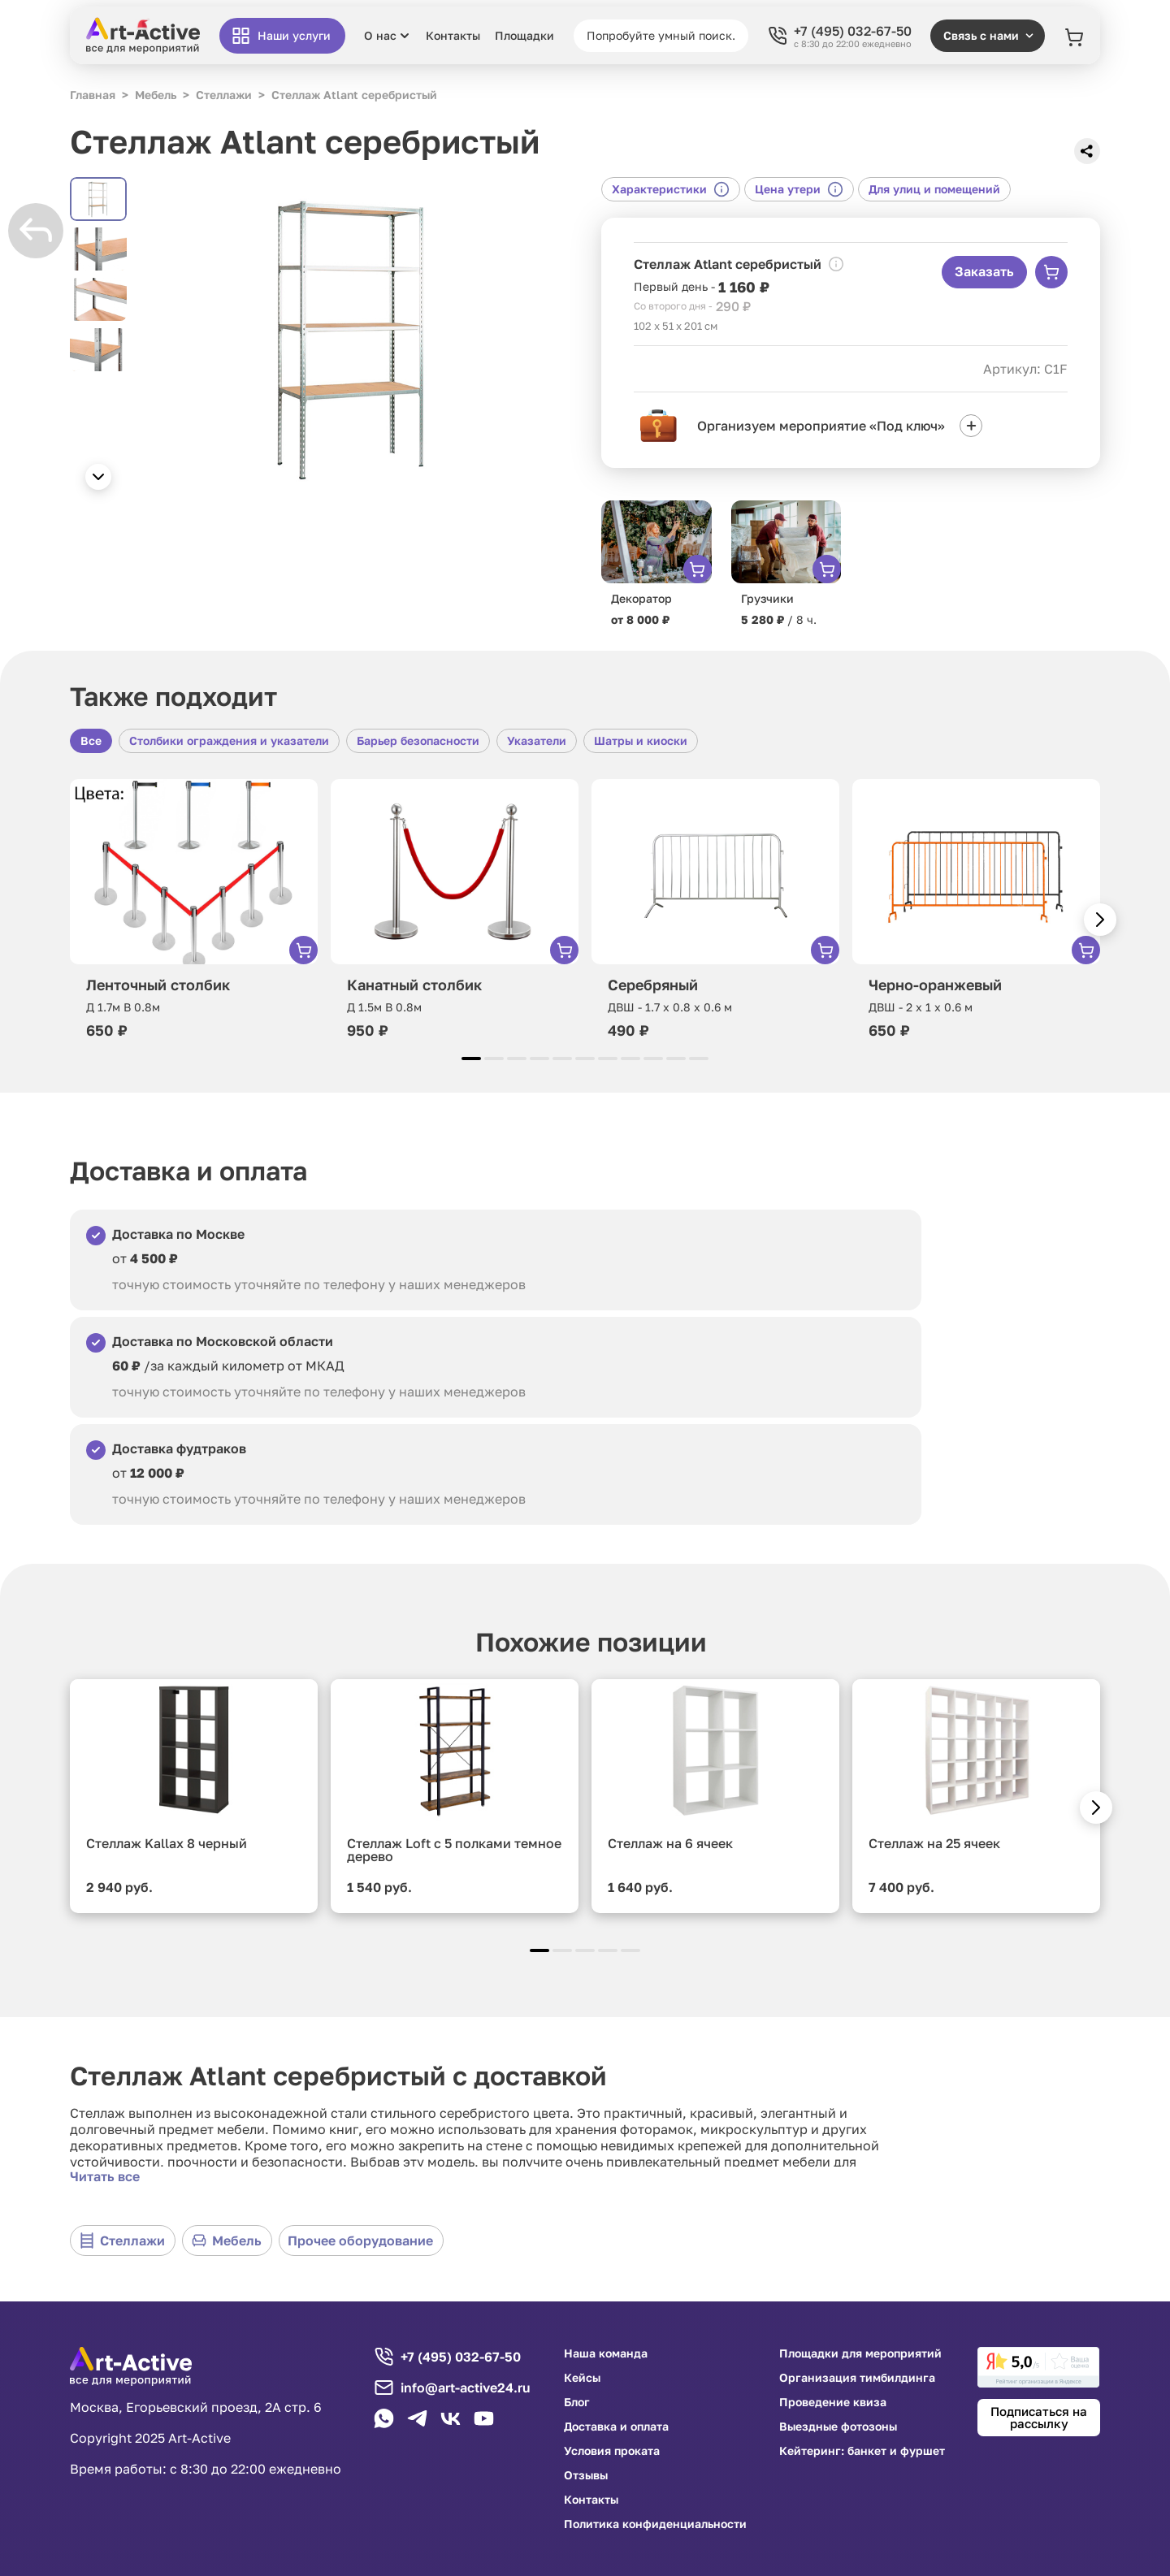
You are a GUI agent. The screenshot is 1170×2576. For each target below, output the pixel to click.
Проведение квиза (832, 2402)
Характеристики (671, 189)
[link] (1038, 2367)
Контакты (453, 35)
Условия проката (612, 2450)
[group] (354, 338)
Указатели (536, 740)
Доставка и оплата (616, 2426)
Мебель (226, 2240)
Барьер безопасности (418, 740)
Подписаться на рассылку (1038, 2417)
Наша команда (606, 2353)
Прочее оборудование (360, 2240)
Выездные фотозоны (838, 2426)
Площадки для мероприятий (860, 2353)
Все (91, 740)
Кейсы (582, 2377)
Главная (92, 95)
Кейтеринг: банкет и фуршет (862, 2450)
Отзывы (586, 2475)
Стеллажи (122, 2240)
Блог (577, 2402)
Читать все (105, 2176)
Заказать (984, 271)
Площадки (524, 35)
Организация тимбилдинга (857, 2377)
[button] (98, 477)
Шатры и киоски (640, 740)
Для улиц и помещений (934, 189)
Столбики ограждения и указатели (229, 740)
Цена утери (799, 189)
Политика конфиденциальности (655, 2524)
